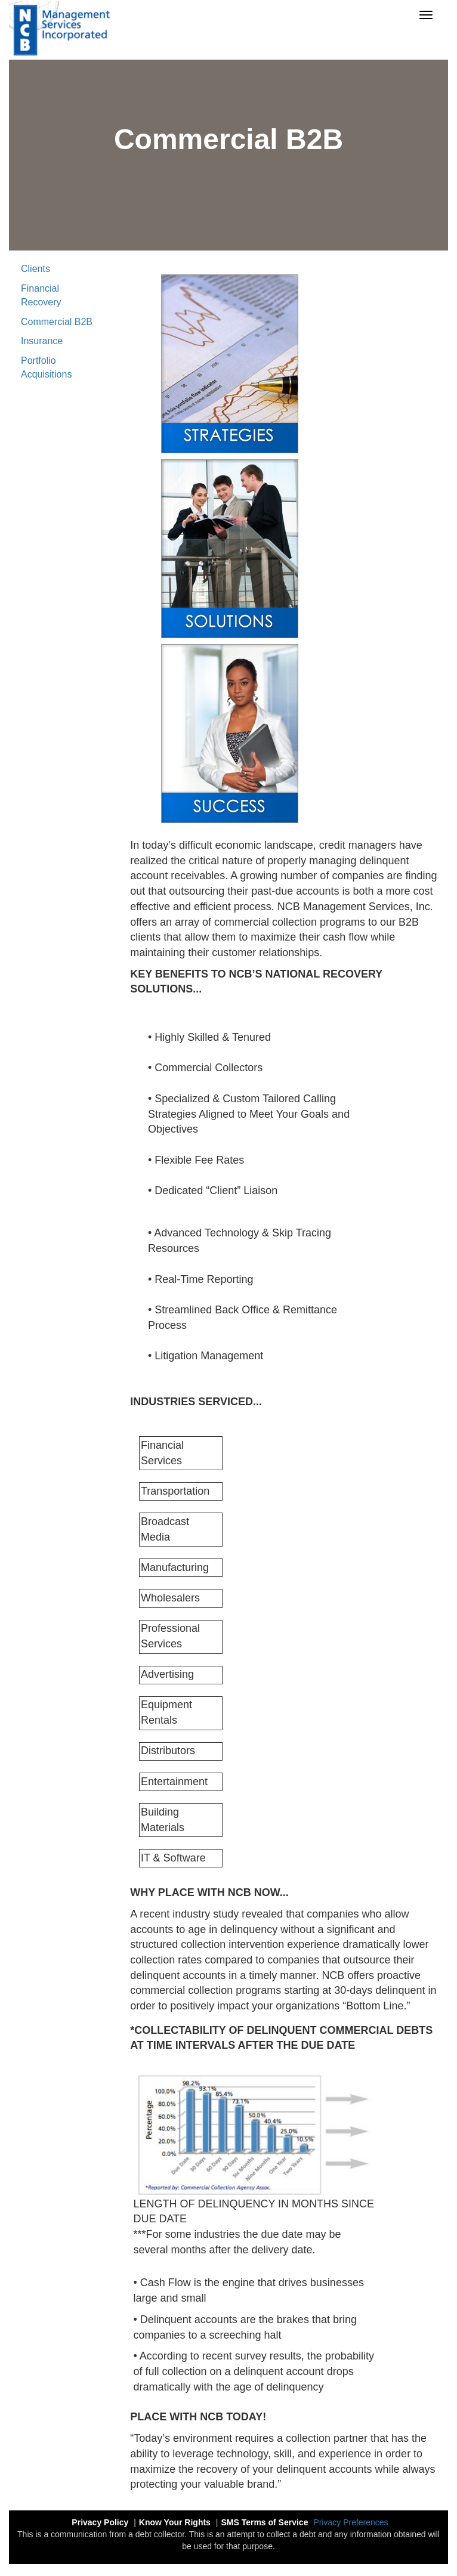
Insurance (42, 341)
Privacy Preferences (350, 2522)
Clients (35, 269)
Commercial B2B (56, 322)
